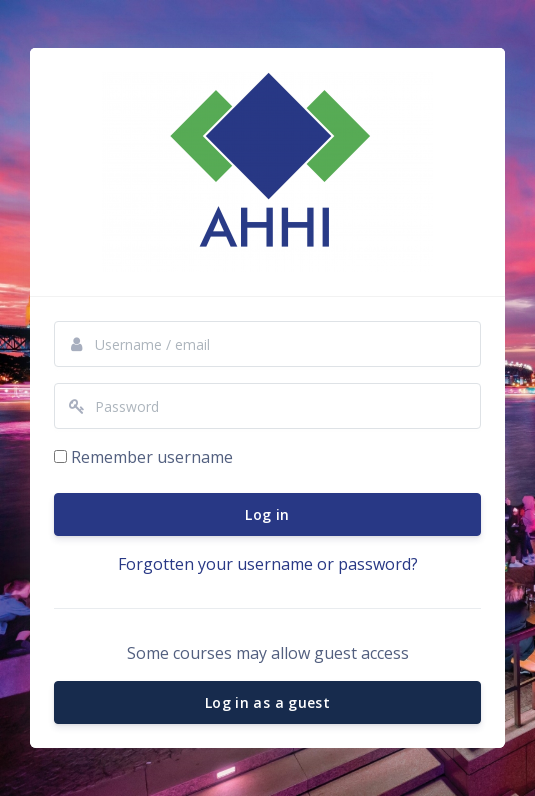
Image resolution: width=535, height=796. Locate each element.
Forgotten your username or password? (268, 564)
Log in (267, 514)
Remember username (152, 457)
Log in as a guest (267, 702)
